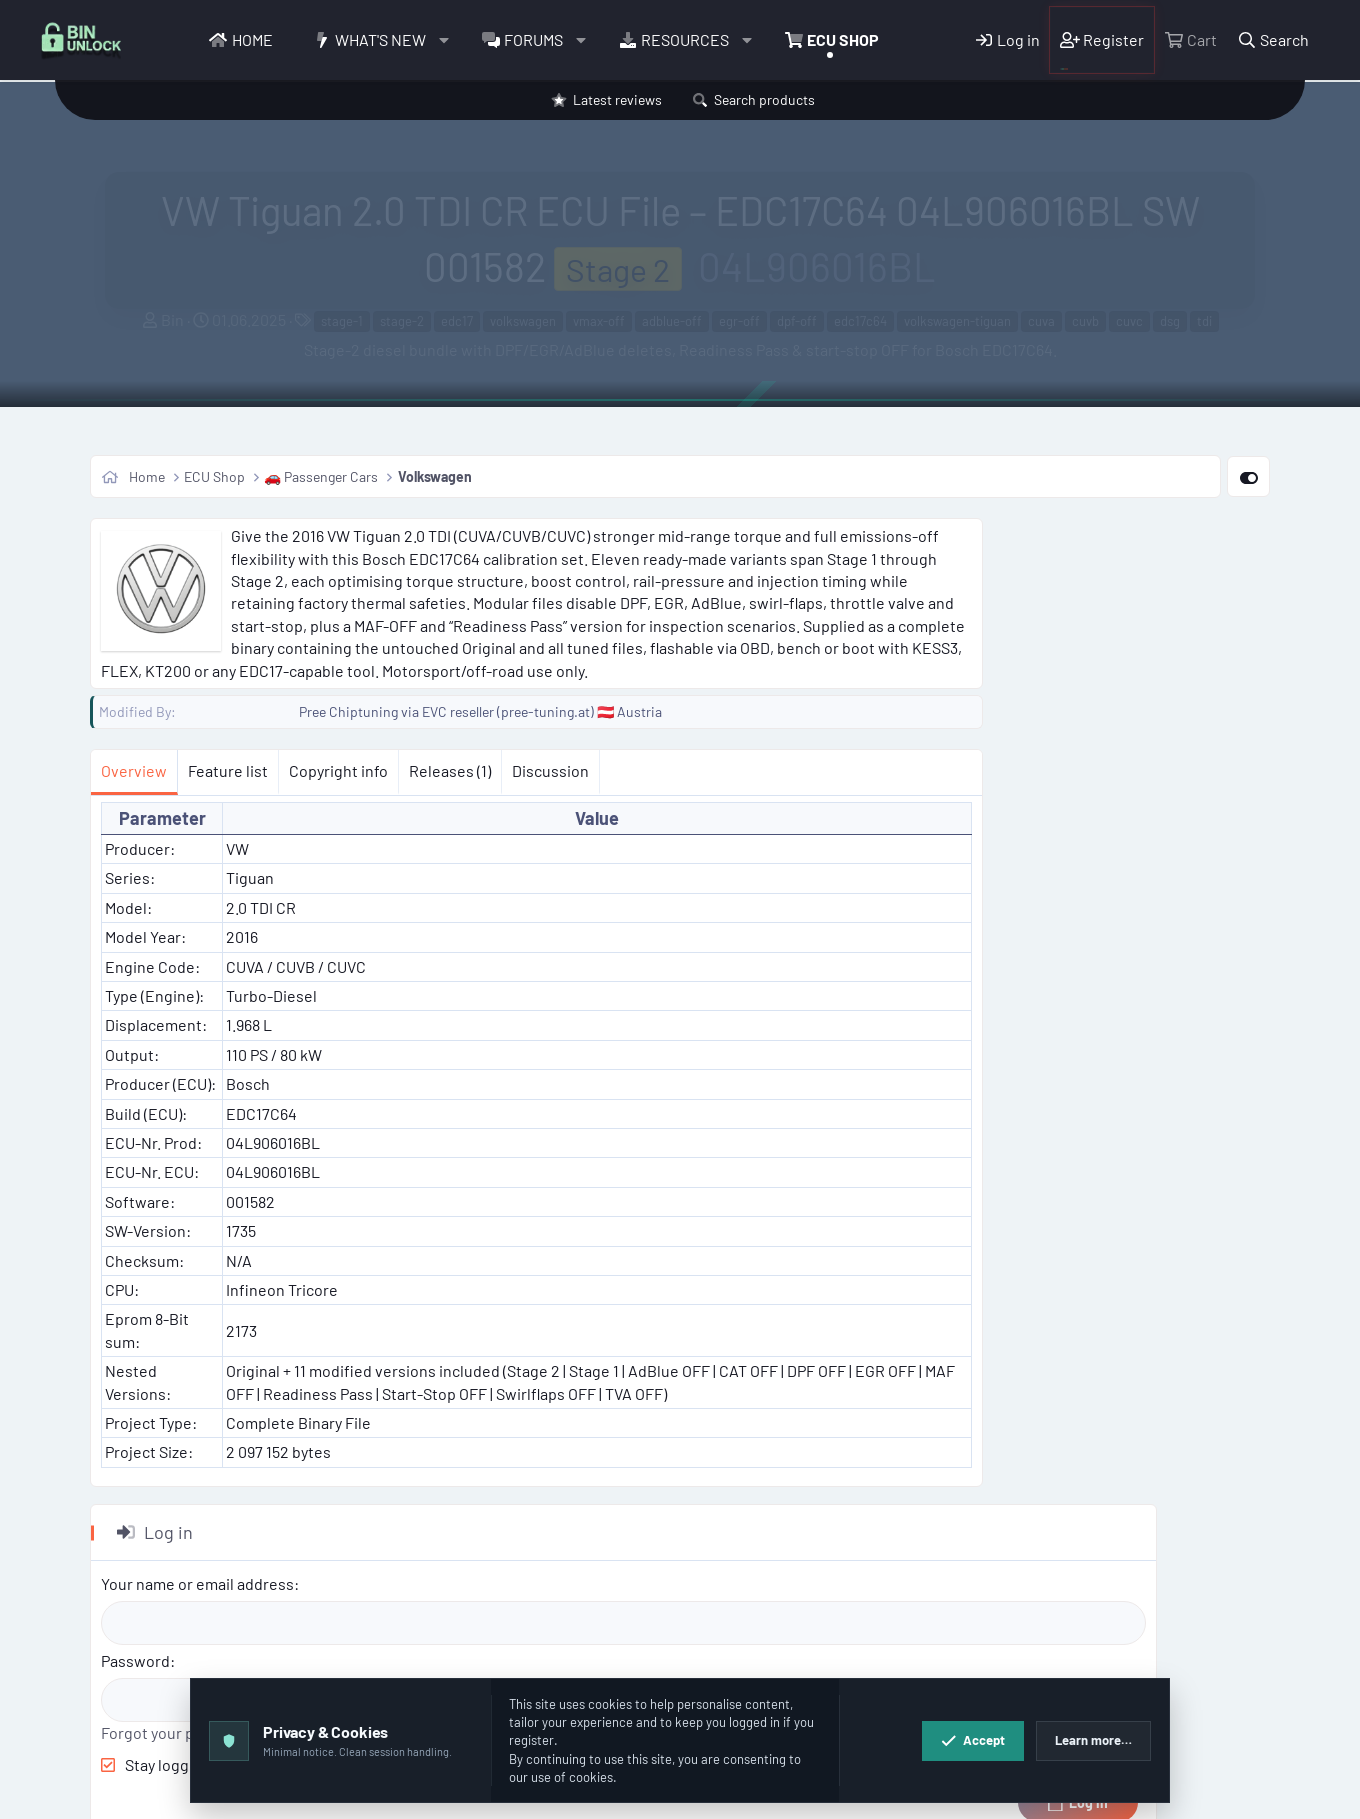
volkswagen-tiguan (957, 321)
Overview (134, 770)
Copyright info (338, 770)
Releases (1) (450, 770)
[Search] (1273, 40)
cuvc (1129, 321)
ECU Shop (843, 39)
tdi (1204, 321)
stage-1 (342, 321)
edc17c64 (860, 321)
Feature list (228, 770)
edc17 (457, 321)
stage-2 (402, 321)
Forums (533, 39)
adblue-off (672, 321)
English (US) (168, 1793)
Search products (764, 99)
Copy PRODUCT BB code (1075, 1526)
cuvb (1085, 321)
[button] (443, 40)
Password (1035, 674)
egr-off (739, 321)
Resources (685, 39)
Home (252, 39)
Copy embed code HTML (1074, 1615)
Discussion (550, 770)
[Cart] (1190, 40)
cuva (1041, 321)
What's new (380, 39)
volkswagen (523, 321)
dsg (1170, 321)
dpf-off (797, 321)
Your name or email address (1097, 597)
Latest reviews (617, 99)
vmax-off (599, 321)
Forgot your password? (1081, 746)
